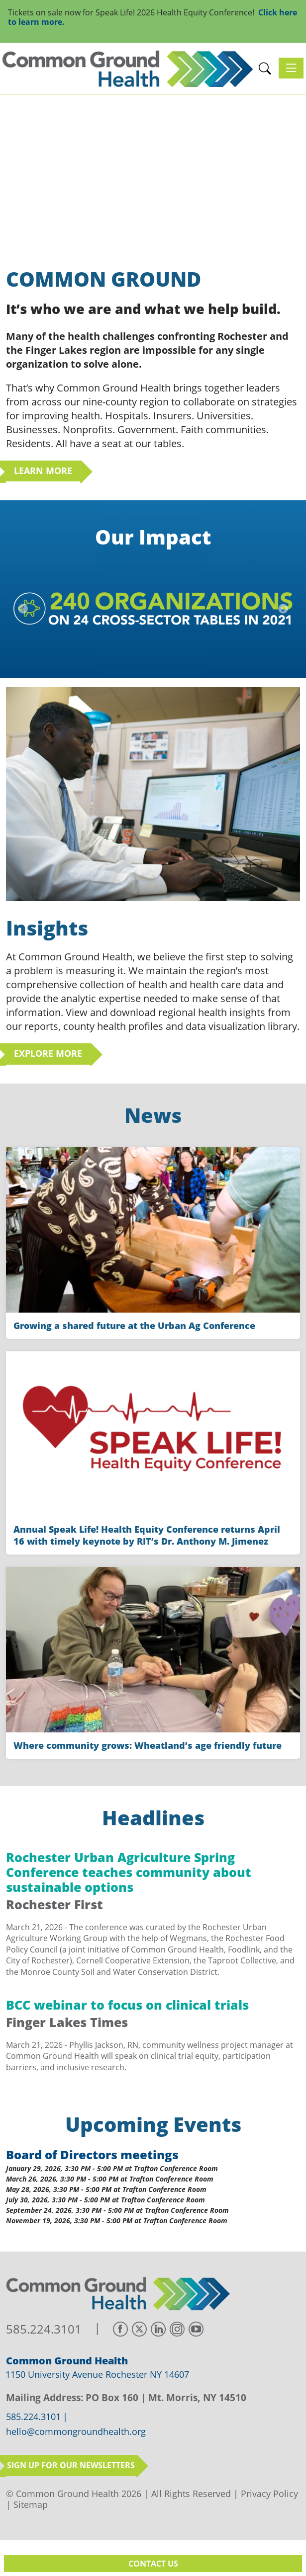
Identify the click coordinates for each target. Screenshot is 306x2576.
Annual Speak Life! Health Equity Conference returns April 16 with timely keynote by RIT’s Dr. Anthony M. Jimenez (146, 1535)
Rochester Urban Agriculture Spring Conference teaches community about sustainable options (128, 1872)
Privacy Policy (269, 2493)
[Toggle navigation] (291, 68)
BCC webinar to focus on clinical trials (127, 2004)
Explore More (48, 1053)
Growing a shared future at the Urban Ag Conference (134, 1325)
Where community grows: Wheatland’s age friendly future (147, 1745)
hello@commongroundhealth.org (76, 2431)
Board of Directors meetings (92, 2154)
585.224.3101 (44, 2329)
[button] (265, 68)
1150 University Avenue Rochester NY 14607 (97, 2374)
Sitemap (30, 2504)
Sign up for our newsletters (71, 2465)
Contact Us (153, 2563)
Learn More (43, 470)
